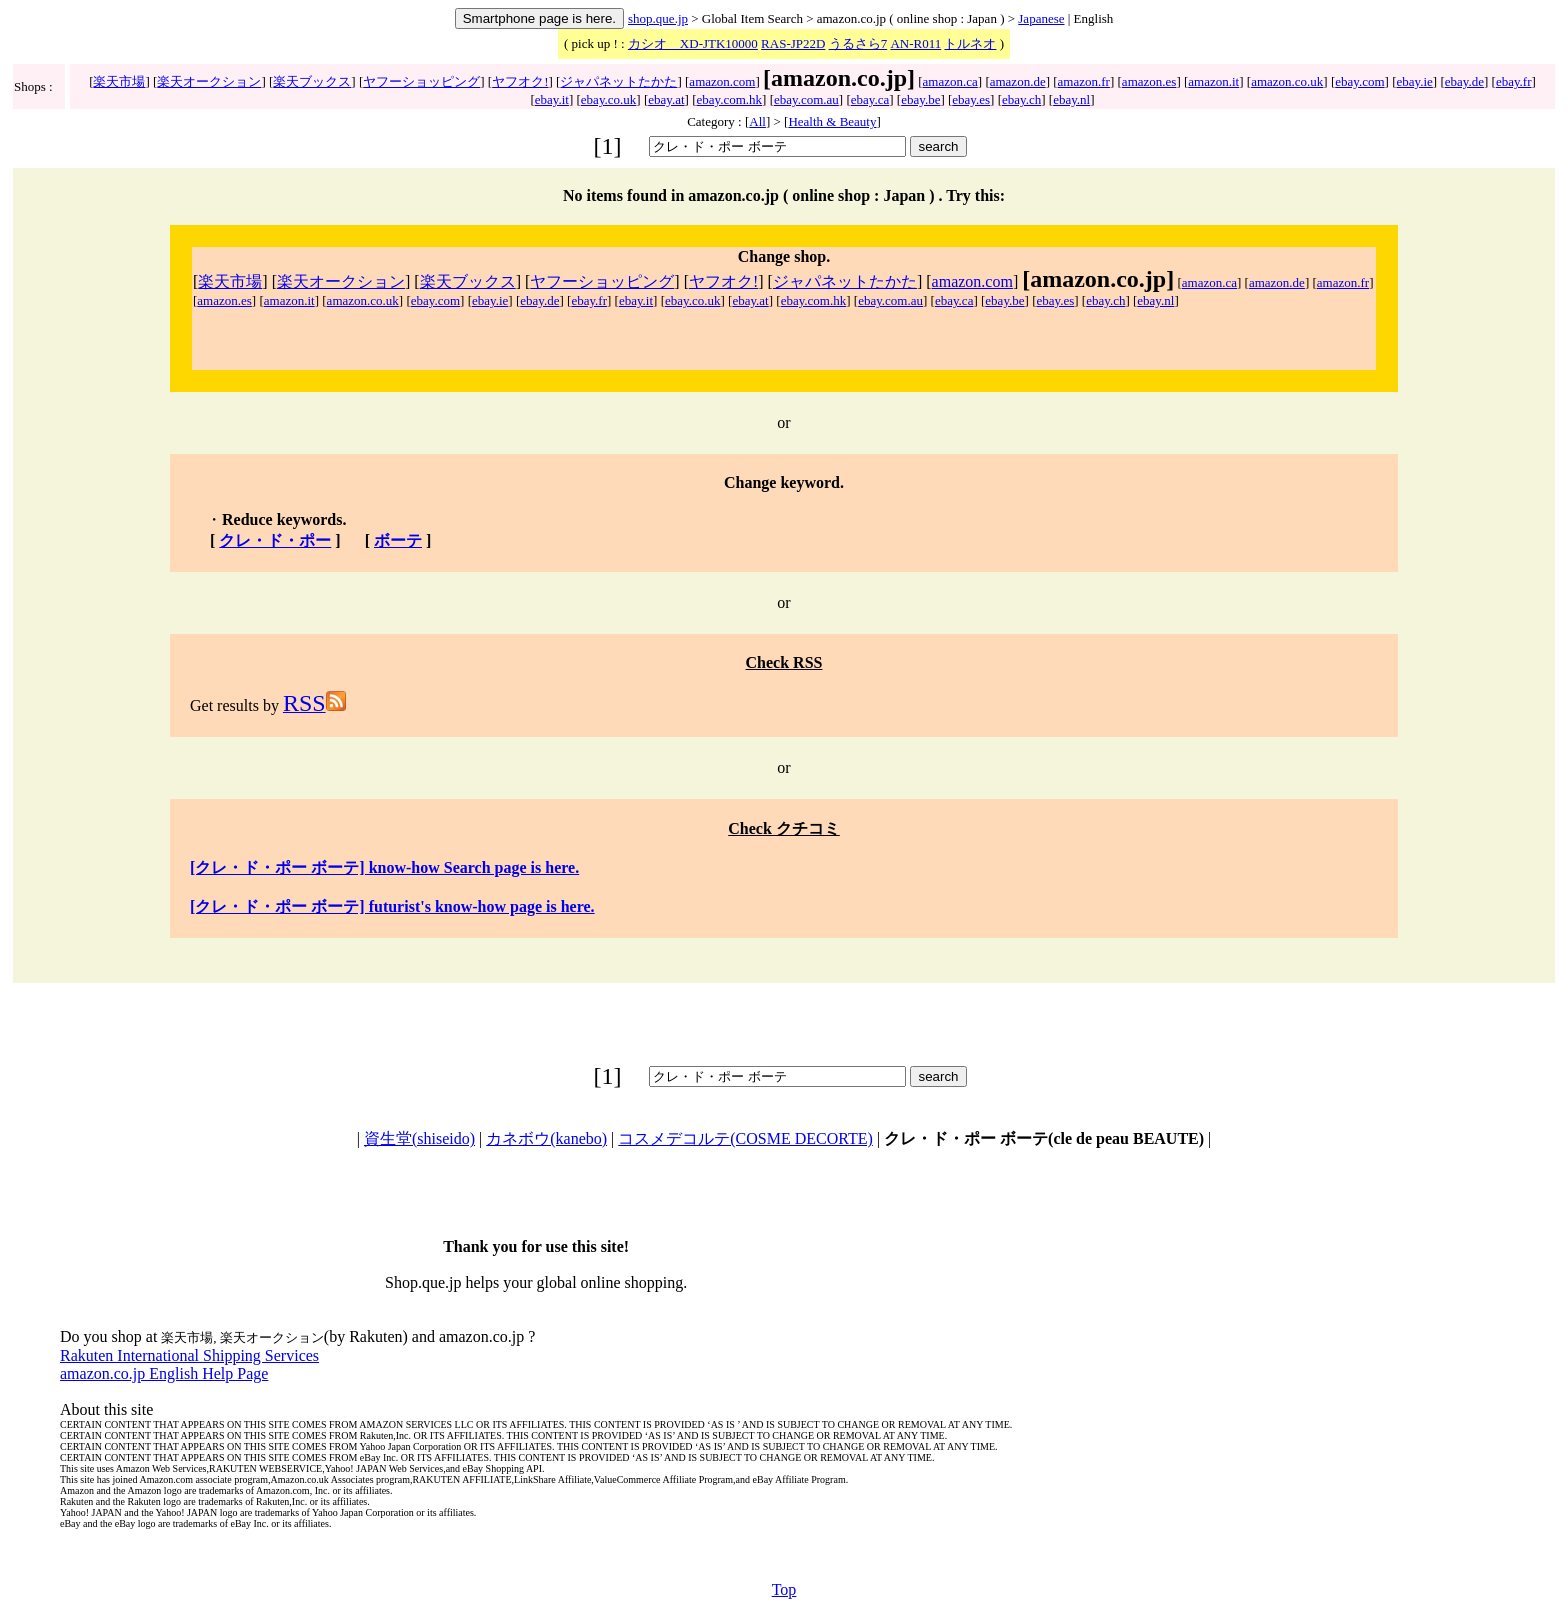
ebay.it (552, 99)
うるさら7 (858, 43)
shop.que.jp (658, 18)
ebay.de (1464, 81)
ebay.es (971, 99)
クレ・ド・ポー (275, 540)
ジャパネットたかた (618, 81)
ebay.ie (1415, 81)
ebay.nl (1071, 99)
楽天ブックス (312, 81)
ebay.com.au (806, 99)
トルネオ (970, 43)
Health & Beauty (832, 121)
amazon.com (722, 81)
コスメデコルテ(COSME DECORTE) (745, 1138)
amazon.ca (950, 81)
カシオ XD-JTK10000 (693, 43)
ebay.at (666, 99)
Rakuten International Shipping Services (189, 1355)
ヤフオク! (520, 81)
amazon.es (1149, 81)
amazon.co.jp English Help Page (164, 1373)
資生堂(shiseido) (419, 1138)
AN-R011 (915, 43)
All (757, 121)
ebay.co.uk (608, 99)
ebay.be (920, 99)
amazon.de (1018, 81)
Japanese (1041, 18)
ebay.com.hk (729, 99)
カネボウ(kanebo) (546, 1138)
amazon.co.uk (1287, 81)
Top (784, 1589)
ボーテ (398, 540)
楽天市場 (119, 81)
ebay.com (1359, 81)
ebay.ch (1021, 99)
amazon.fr (1084, 81)
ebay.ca (870, 99)
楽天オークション (209, 81)
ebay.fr (1514, 81)
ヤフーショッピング (421, 81)
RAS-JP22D (793, 43)
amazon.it (1213, 81)
